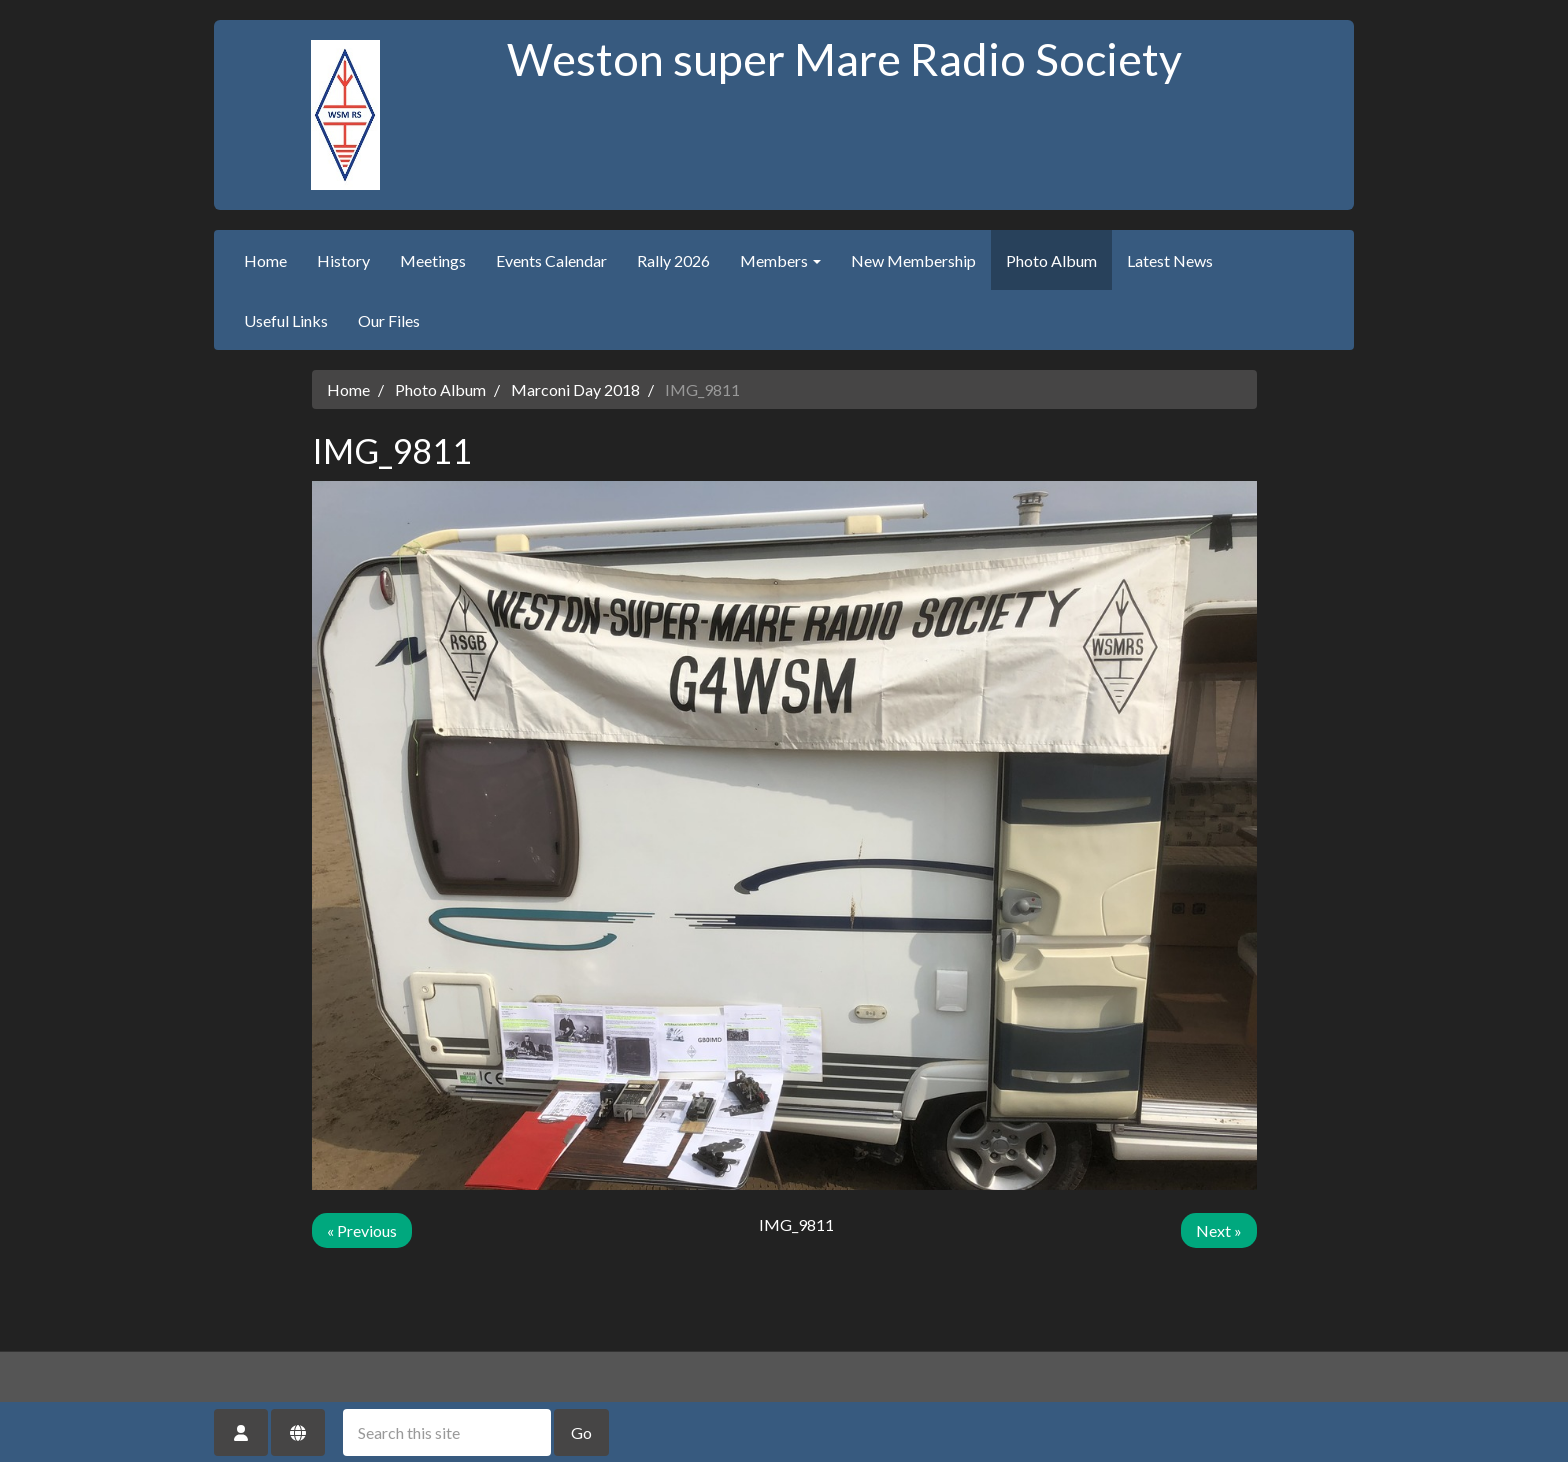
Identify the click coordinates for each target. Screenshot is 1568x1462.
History (343, 260)
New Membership (913, 260)
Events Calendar (551, 260)
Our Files (389, 320)
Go (581, 1432)
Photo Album (1051, 260)
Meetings (433, 260)
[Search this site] (447, 1432)
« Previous (362, 1230)
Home (265, 260)
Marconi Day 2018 (575, 389)
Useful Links (286, 320)
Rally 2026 (673, 260)
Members (780, 260)
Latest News (1170, 260)
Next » (1219, 1230)
